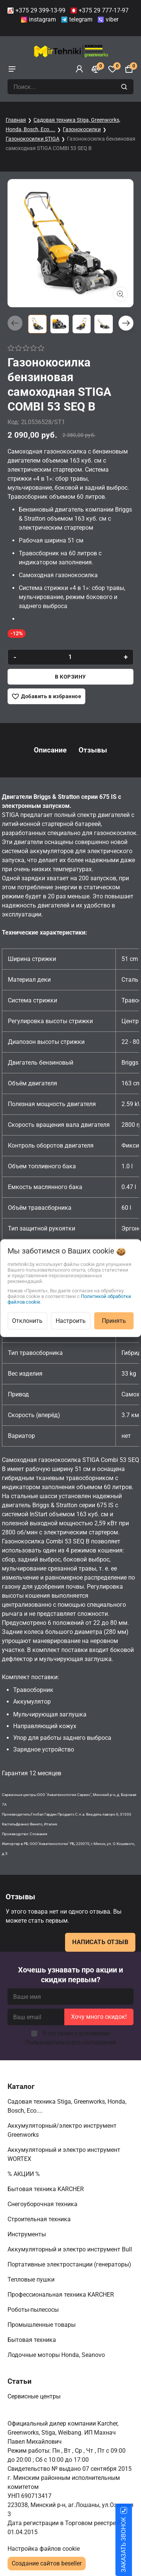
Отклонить (27, 1320)
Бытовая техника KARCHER (46, 2189)
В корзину (70, 677)
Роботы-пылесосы (34, 2309)
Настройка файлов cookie (44, 2548)
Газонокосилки (82, 129)
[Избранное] (112, 69)
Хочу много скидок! (99, 2016)
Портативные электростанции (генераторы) (70, 2264)
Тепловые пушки (32, 2279)
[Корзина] (128, 69)
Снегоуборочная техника (43, 2204)
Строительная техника (41, 2219)
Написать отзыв (100, 1942)
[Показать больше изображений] (120, 294)
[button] (125, 323)
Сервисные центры (35, 2396)
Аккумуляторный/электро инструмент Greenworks (62, 2130)
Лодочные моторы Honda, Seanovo (57, 2354)
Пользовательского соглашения (70, 2042)
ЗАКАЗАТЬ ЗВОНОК (132, 2544)
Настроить (71, 1320)
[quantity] (70, 657)
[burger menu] (12, 69)
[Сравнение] (95, 69)
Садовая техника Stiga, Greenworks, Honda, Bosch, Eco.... (67, 2106)
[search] (125, 86)
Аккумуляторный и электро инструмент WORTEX (64, 2154)
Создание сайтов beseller (47, 2563)
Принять (114, 1320)
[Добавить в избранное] (46, 696)
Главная (16, 120)
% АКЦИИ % (24, 2174)
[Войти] (79, 69)
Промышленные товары (42, 2324)
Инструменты (27, 2234)
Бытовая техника (33, 2339)
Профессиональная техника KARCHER (61, 2294)
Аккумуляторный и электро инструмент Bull (70, 2249)
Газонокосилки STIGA (32, 139)
